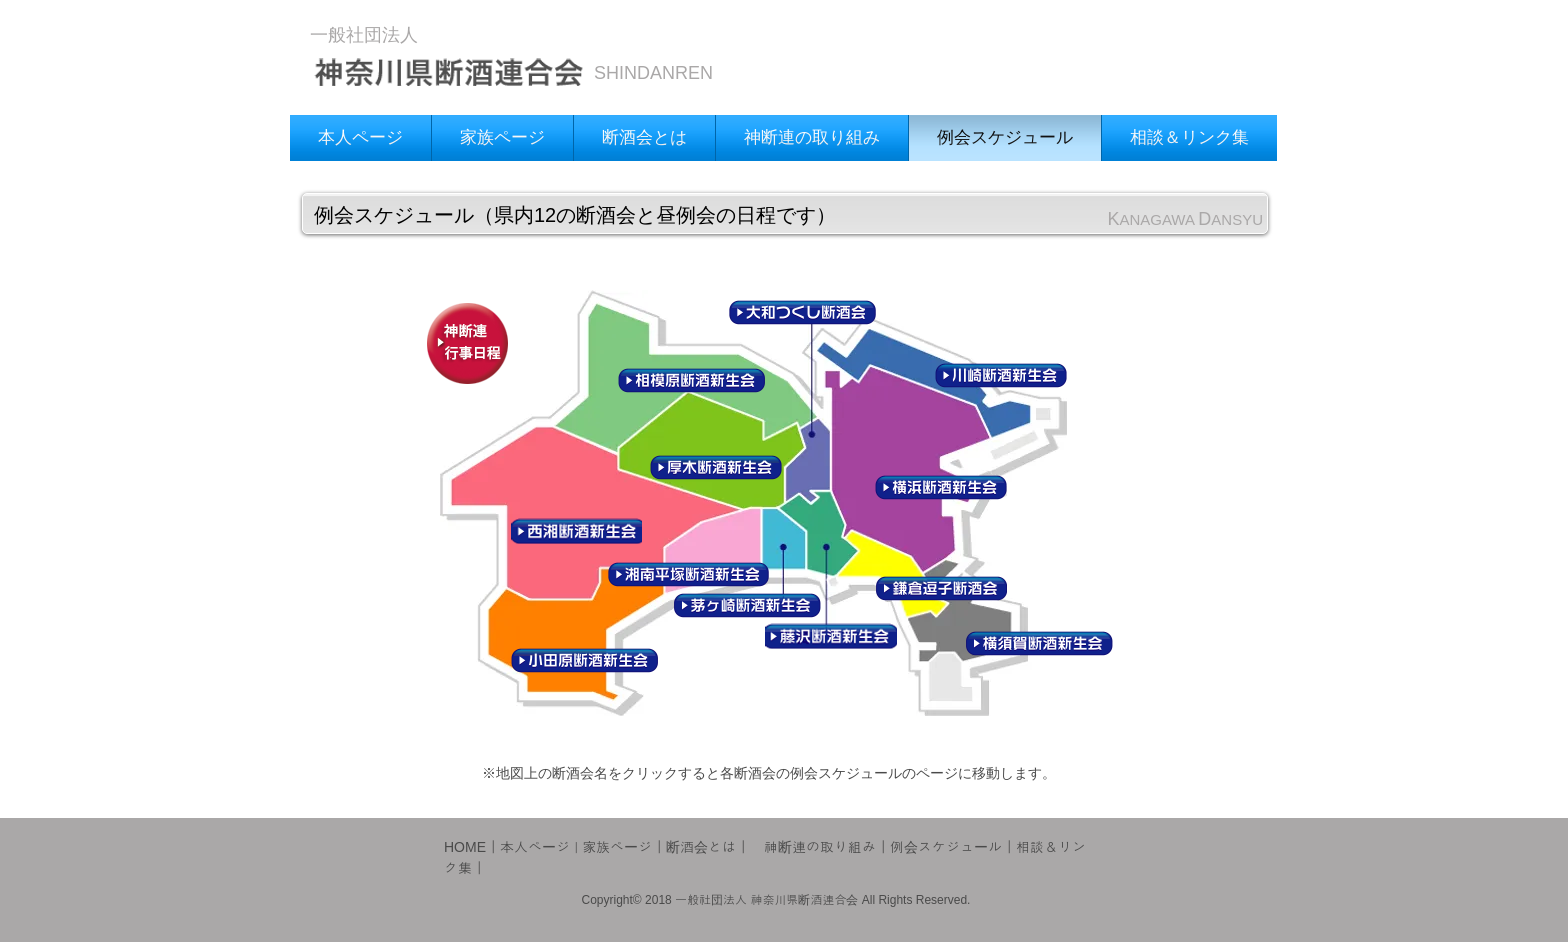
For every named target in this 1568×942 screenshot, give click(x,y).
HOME (465, 847)
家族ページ (617, 847)
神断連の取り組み (820, 847)
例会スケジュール (946, 847)
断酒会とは (701, 847)
